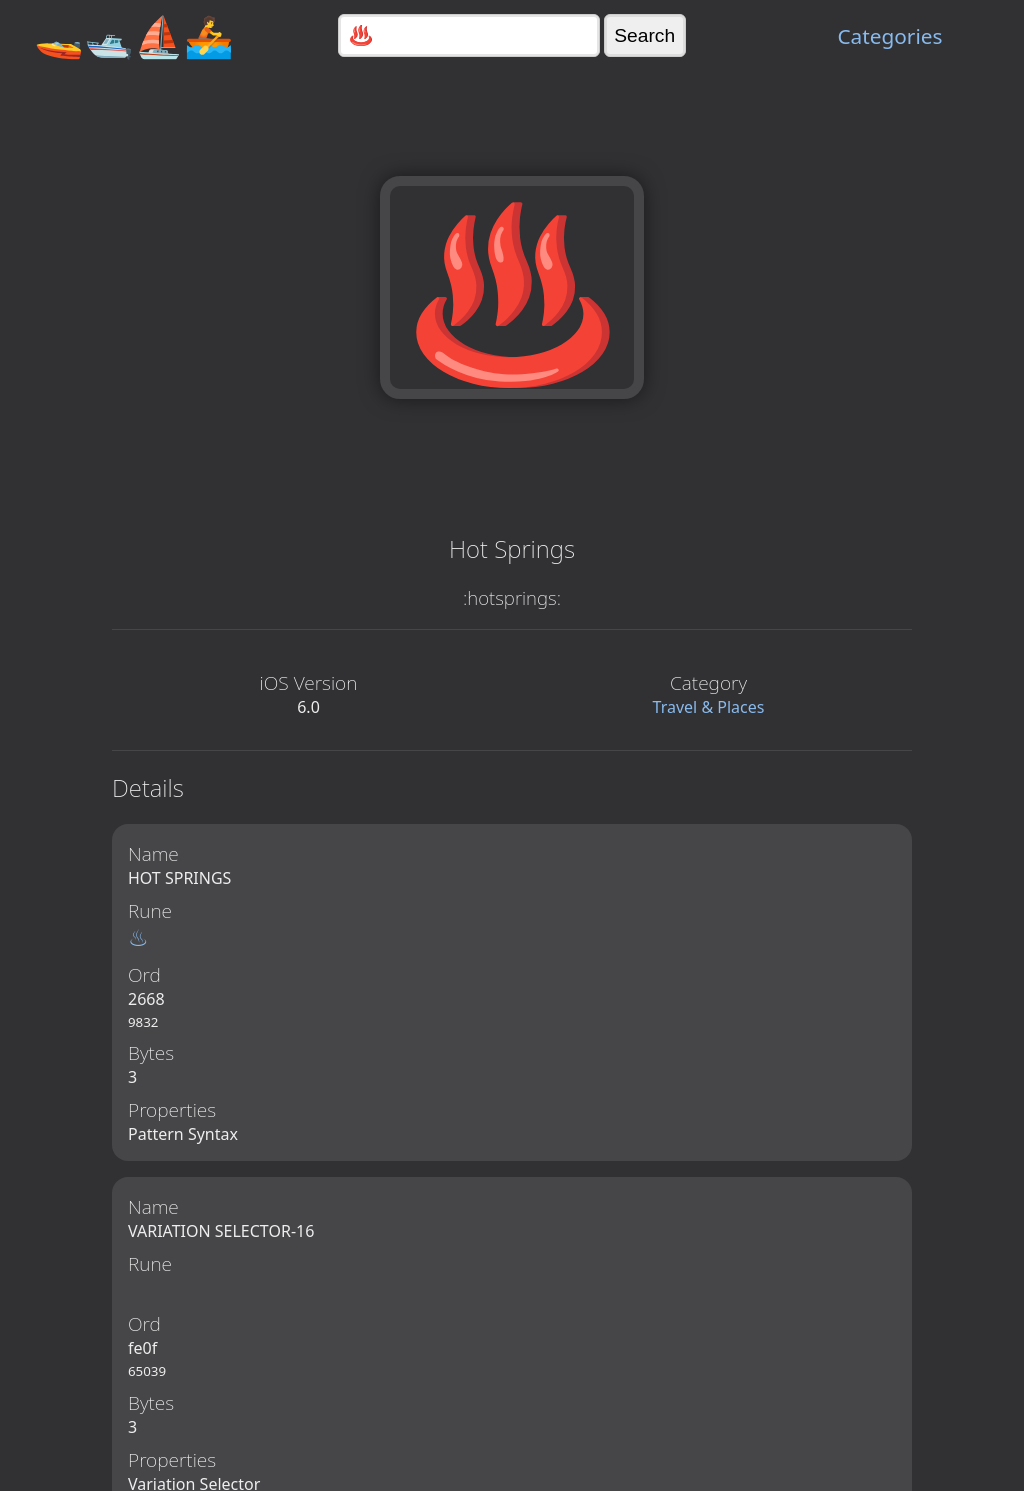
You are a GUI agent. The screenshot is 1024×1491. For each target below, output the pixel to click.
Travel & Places (709, 707)
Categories (889, 36)
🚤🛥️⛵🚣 (134, 35)
